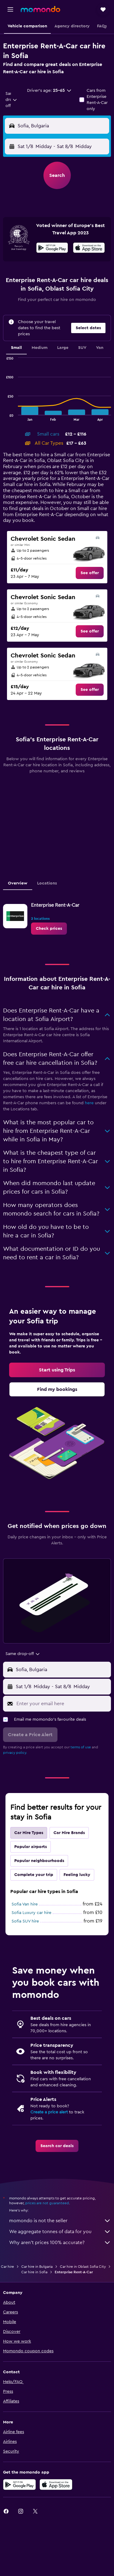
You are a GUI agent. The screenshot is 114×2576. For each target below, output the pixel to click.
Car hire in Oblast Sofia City (83, 2266)
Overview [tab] (17, 883)
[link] (90, 573)
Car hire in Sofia (34, 2272)
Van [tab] (99, 348)
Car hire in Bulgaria (37, 2266)
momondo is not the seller (60, 2220)
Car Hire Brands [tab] (69, 1833)
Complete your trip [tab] (33, 1875)
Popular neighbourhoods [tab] (39, 1861)
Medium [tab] (39, 348)
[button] (10, 9)
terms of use (81, 1747)
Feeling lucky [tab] (77, 1875)
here (89, 1103)
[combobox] (11, 100)
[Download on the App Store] (89, 249)
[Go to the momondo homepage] (40, 9)
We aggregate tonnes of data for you (60, 2231)
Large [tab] (62, 348)
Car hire (7, 2266)
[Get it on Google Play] (52, 249)
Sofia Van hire (25, 1904)
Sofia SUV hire (25, 1921)
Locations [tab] (47, 883)
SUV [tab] (82, 348)
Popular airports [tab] (30, 1847)
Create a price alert (49, 2112)
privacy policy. (15, 1752)
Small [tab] (16, 348)
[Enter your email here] (62, 1703)
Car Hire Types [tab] (28, 1833)
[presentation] (89, 248)
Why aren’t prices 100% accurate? (60, 2242)
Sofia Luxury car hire (31, 1913)
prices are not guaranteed (47, 2203)
